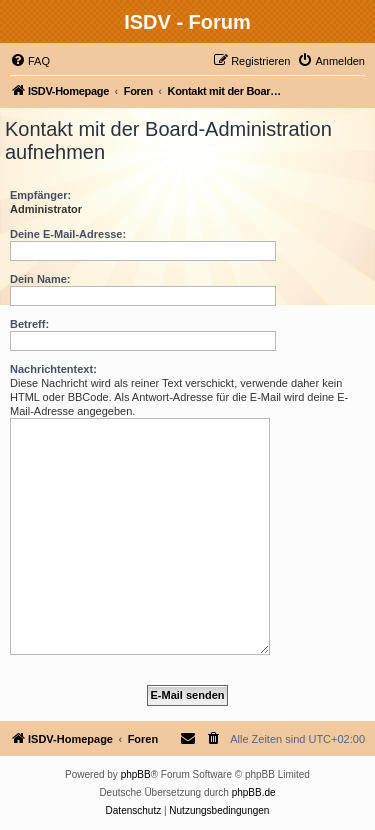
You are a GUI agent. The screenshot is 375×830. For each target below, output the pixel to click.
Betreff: (29, 324)
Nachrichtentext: (53, 369)
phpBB (136, 774)
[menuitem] (30, 61)
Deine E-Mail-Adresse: (68, 234)
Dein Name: (40, 279)
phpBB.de (254, 792)
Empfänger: (40, 195)
